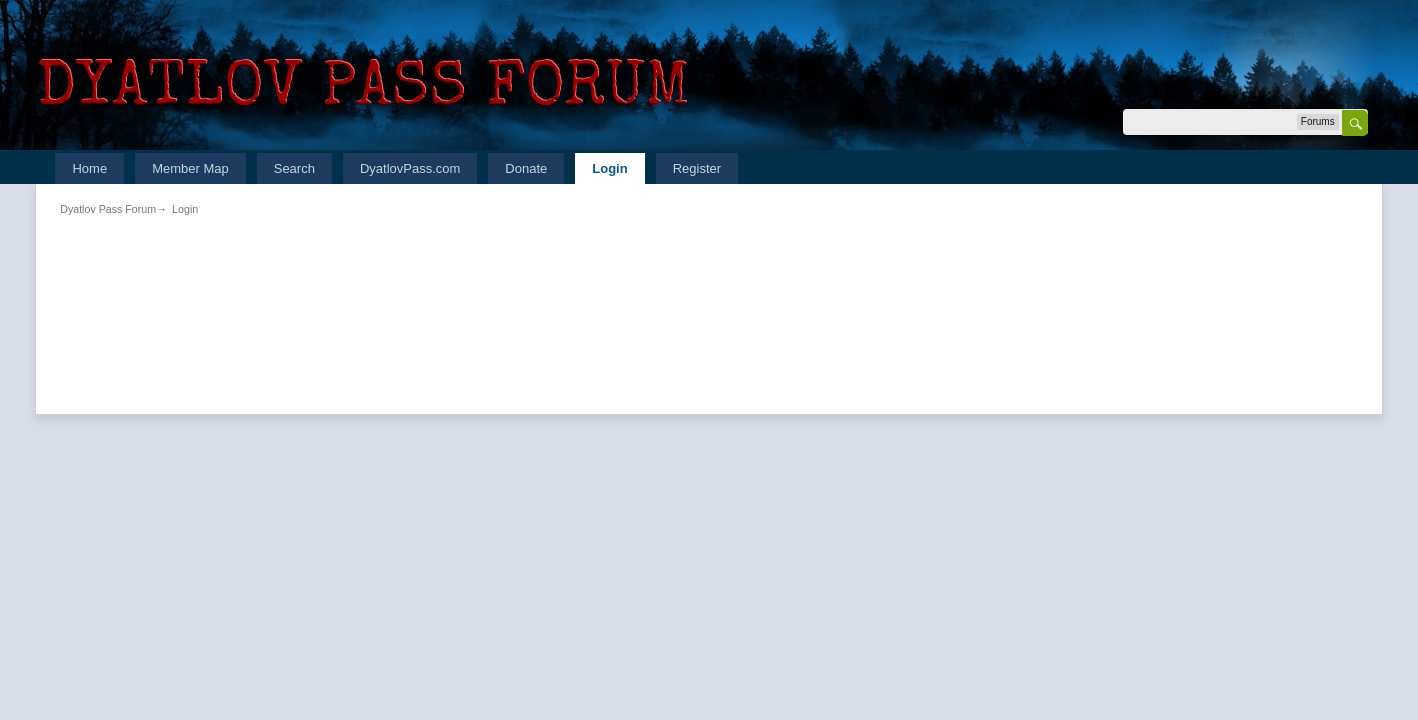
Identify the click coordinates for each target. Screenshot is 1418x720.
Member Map (190, 168)
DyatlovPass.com (410, 168)
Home (89, 168)
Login (609, 168)
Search (294, 168)
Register (697, 168)
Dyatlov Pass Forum (108, 209)
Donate (526, 168)
